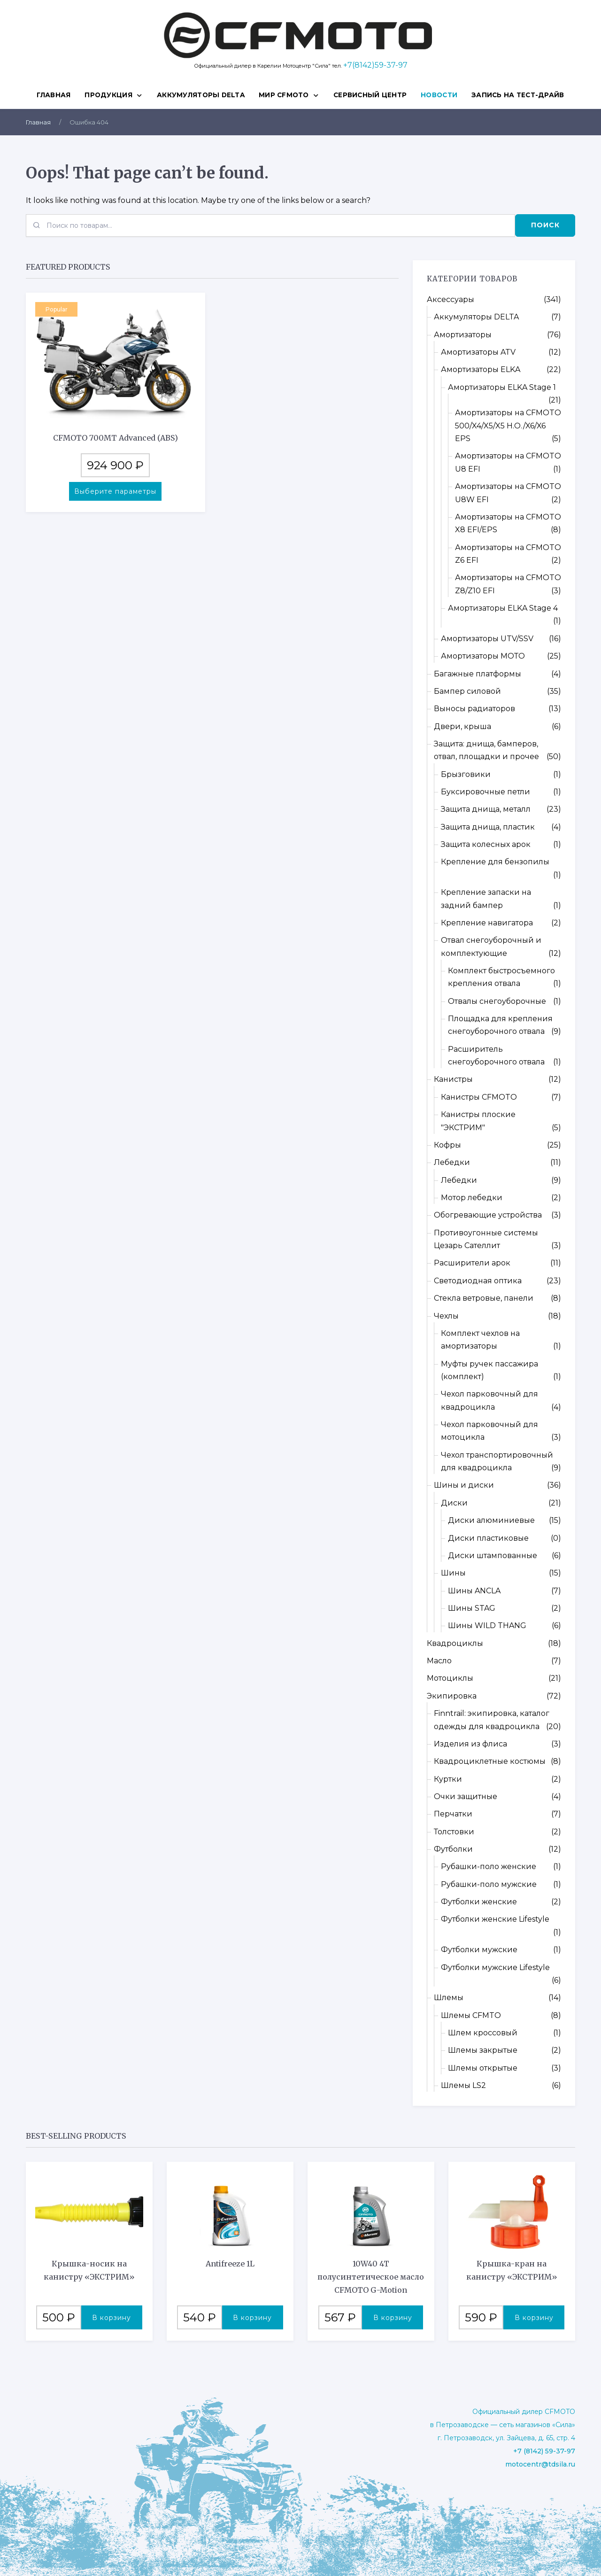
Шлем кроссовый (482, 2032)
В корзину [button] (111, 2317)
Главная (53, 95)
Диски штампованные (492, 1555)
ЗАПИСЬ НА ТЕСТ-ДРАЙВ (517, 95)
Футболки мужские (479, 1949)
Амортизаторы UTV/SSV (487, 638)
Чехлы (446, 1315)
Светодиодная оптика (478, 1280)
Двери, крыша (462, 726)
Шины (453, 1572)
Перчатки (453, 1813)
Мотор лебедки (471, 1197)
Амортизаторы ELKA (480, 369)
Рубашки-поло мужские (489, 1884)
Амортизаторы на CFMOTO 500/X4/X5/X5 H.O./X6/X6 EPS (508, 425)
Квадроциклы (455, 1643)
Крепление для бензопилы (495, 861)
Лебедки (452, 1162)
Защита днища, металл (486, 809)
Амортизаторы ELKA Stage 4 (503, 608)
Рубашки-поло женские (488, 1866)
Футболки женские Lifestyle (495, 1919)
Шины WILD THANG (487, 1625)
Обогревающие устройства (488, 1214)
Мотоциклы (450, 1678)
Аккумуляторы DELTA (201, 95)
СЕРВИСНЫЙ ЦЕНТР (370, 95)
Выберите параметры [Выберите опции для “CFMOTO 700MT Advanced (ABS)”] (115, 491)
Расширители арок (472, 1262)
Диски (454, 1502)
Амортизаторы (463, 334)
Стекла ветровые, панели (483, 1298)
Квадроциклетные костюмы (490, 1761)
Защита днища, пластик (488, 826)
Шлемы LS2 (463, 2085)
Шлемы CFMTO (471, 2015)
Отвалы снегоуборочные (497, 1001)
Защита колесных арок (486, 844)
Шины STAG (471, 1608)
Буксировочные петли (485, 791)
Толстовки (454, 1831)
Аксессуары (450, 299)
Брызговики (466, 774)
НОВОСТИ (439, 95)
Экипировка (452, 1695)
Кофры (447, 1145)
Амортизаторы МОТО (483, 656)
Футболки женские (479, 1901)
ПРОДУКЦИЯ (108, 95)
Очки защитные (465, 1796)
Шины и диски (464, 1485)
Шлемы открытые (482, 2068)
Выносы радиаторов (474, 708)
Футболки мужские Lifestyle (495, 1967)
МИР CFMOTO (284, 95)
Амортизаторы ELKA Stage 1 (502, 387)
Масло (439, 1660)
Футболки (453, 1849)
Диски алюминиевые (491, 1520)
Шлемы (448, 1997)
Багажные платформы (477, 673)
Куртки (448, 1779)
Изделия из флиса (470, 1743)
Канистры (453, 1079)
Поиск (545, 225)
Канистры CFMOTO (479, 1097)
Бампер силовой (467, 691)
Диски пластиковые (488, 1538)
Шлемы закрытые (482, 2050)
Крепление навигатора (487, 922)
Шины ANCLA (474, 1590)
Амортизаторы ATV (478, 352)
